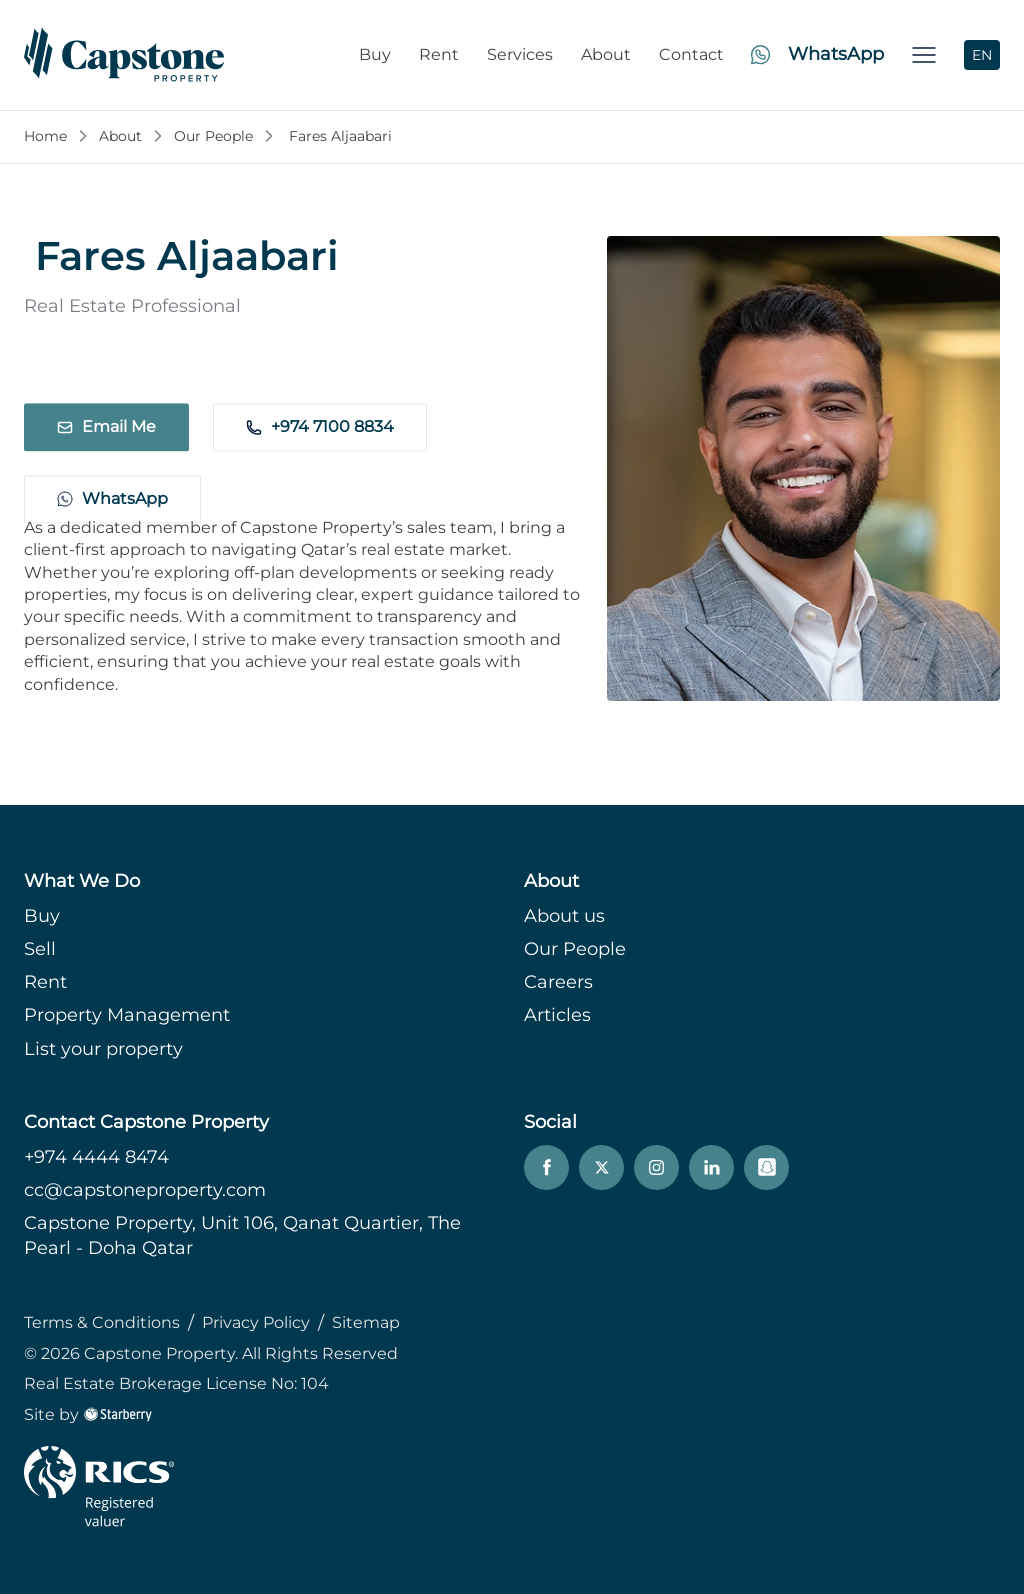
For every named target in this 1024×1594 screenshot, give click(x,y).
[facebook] (546, 1167)
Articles (557, 1015)
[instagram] (656, 1167)
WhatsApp (112, 468)
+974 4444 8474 (96, 1157)
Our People (213, 136)
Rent (439, 54)
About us (564, 916)
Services (520, 54)
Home (45, 136)
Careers (558, 982)
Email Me (106, 390)
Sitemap (366, 1322)
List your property (103, 1049)
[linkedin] (711, 1167)
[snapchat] (766, 1167)
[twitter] (601, 1167)
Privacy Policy (256, 1322)
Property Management (127, 1015)
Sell (40, 949)
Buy (375, 54)
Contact (691, 54)
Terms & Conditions (102, 1322)
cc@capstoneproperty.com (145, 1190)
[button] (924, 55)
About (606, 54)
